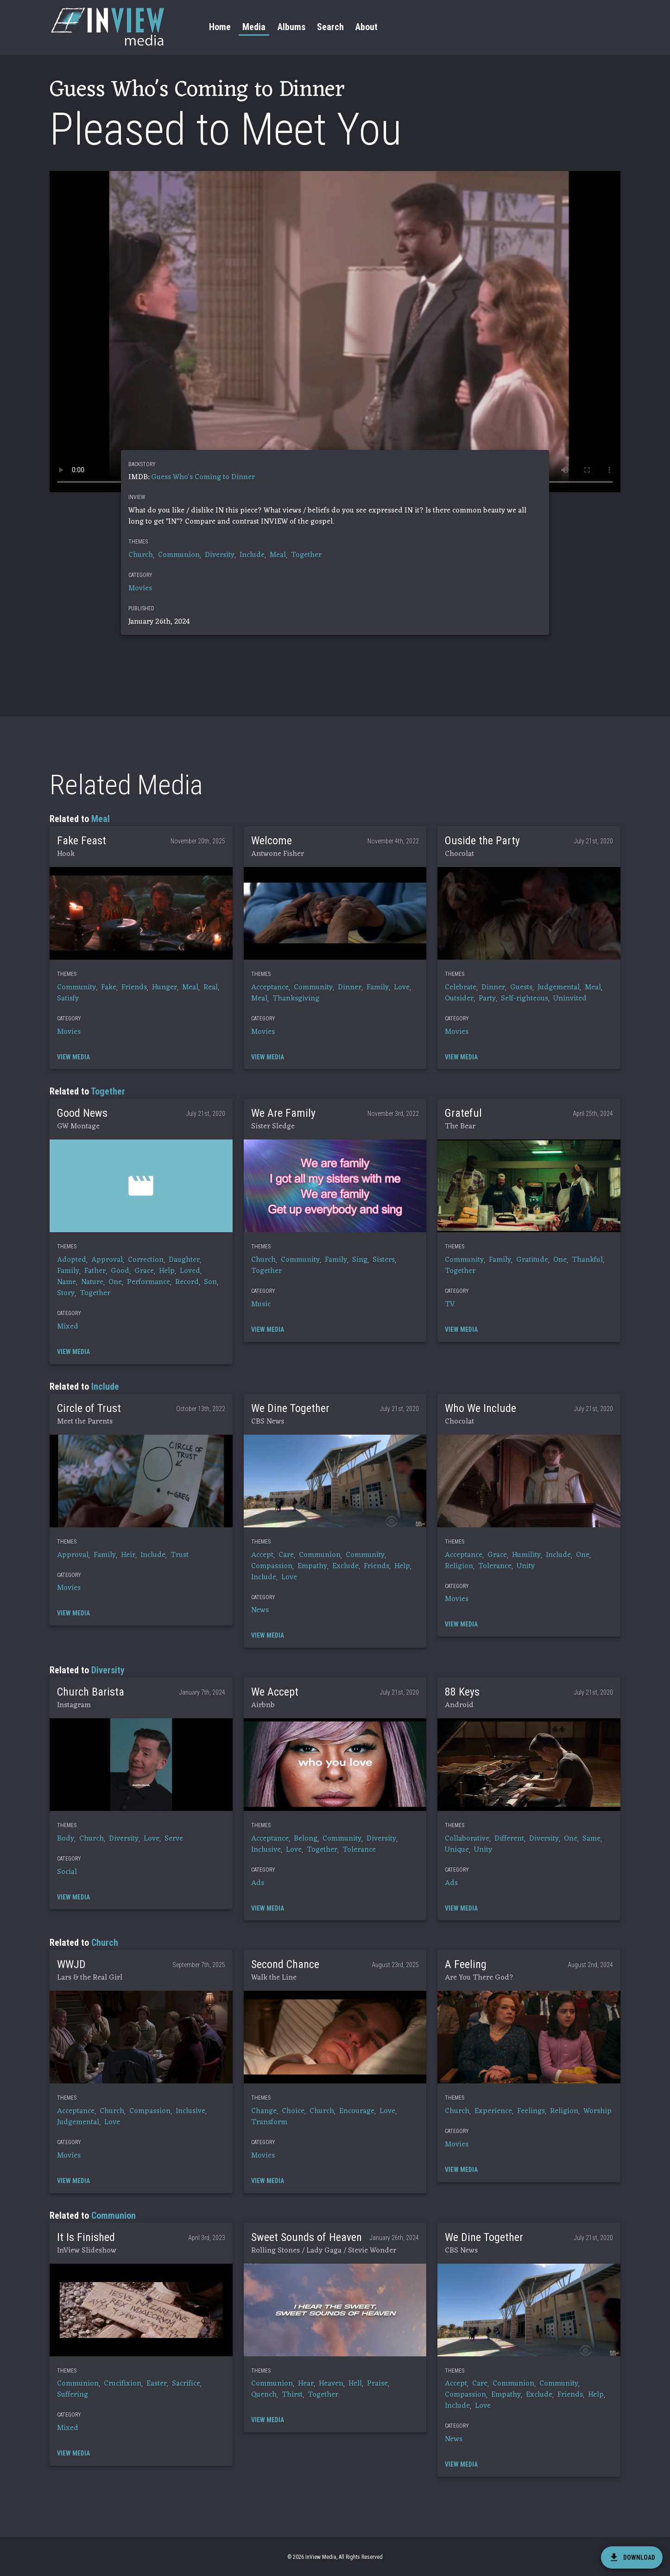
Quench (264, 2394)
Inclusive (266, 1849)
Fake (108, 987)
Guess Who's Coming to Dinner (203, 477)
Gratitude (532, 1260)
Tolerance (495, 1566)
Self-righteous (524, 998)
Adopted (71, 1260)
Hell (355, 2383)
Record (187, 1282)
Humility (526, 1555)
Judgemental (558, 987)
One (115, 1282)
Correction (146, 1260)
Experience (493, 2111)
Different (509, 1838)
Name (66, 1282)
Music (261, 1304)
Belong (305, 1838)
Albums (291, 26)
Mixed (67, 1326)
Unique (457, 1849)
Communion (179, 555)
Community (76, 987)
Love (402, 987)
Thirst (292, 2394)
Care (286, 1555)
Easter (156, 2383)
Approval (107, 1260)
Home (220, 26)
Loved (190, 1271)
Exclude (345, 1566)
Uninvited (570, 998)
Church (140, 555)
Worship (597, 2111)
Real (210, 987)
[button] (141, 913)
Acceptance (270, 987)
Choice (293, 2111)
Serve (173, 1838)
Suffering (72, 2394)
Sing (359, 1260)
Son (210, 1282)
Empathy (312, 1566)
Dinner (349, 987)
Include (252, 555)
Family (378, 987)
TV (450, 1304)
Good (120, 1271)
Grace (144, 1271)
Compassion (271, 1566)
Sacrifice (186, 2383)
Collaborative (467, 1838)
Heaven (331, 2383)
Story (66, 1293)
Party (487, 998)
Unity (526, 1566)
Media (253, 26)
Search (330, 26)
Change (264, 2111)
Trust (180, 1555)
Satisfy (68, 998)
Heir (128, 1555)
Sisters (384, 1260)
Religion (459, 1566)
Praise (377, 2383)
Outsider (459, 998)
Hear (306, 2383)
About (366, 26)
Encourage (356, 2111)
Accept (262, 1555)
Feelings (531, 2111)
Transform (269, 2122)
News (260, 1610)
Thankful (587, 1260)
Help (167, 1271)
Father (95, 1271)
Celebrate (460, 987)
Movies (140, 588)
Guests (521, 987)
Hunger (164, 987)
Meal (278, 555)
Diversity (219, 555)
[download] (632, 2557)
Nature (92, 1282)
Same (591, 1838)
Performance (148, 1282)
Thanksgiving (295, 998)
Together (306, 555)
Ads (257, 1883)
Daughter (184, 1260)
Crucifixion (122, 2383)
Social (67, 1872)
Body (65, 1838)
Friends (134, 987)
